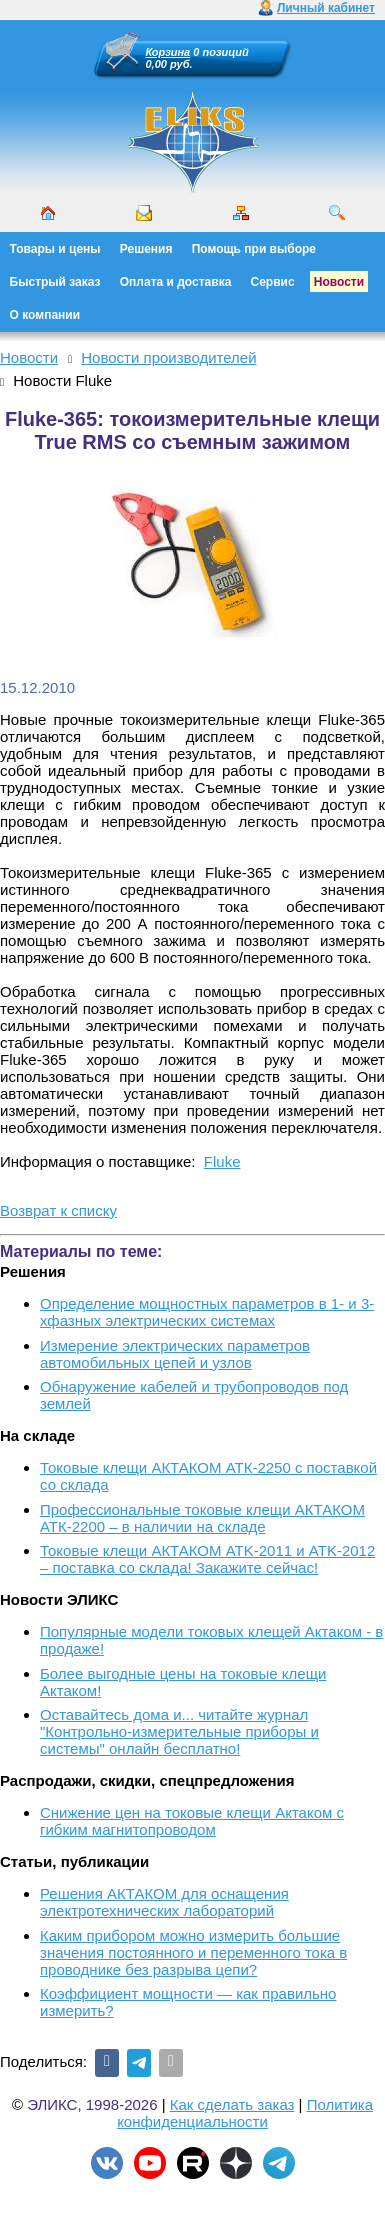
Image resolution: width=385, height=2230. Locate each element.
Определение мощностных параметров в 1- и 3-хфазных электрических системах (207, 1312)
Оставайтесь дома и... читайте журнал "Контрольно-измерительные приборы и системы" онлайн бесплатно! (179, 1731)
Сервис (273, 282)
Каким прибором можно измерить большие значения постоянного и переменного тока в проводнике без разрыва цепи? (193, 1952)
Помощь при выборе (254, 249)
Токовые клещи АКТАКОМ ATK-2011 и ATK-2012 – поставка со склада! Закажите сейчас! (207, 1559)
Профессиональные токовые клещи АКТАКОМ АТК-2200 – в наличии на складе (202, 1518)
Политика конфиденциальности (245, 2113)
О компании (45, 315)
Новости (339, 282)
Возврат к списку (58, 1210)
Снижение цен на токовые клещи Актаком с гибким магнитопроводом (192, 1821)
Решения (146, 249)
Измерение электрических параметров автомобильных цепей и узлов (175, 1354)
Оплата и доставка (176, 282)
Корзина (168, 52)
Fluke (222, 1161)
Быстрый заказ (55, 282)
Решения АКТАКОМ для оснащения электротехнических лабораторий (164, 1902)
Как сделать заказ (232, 2104)
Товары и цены (55, 249)
